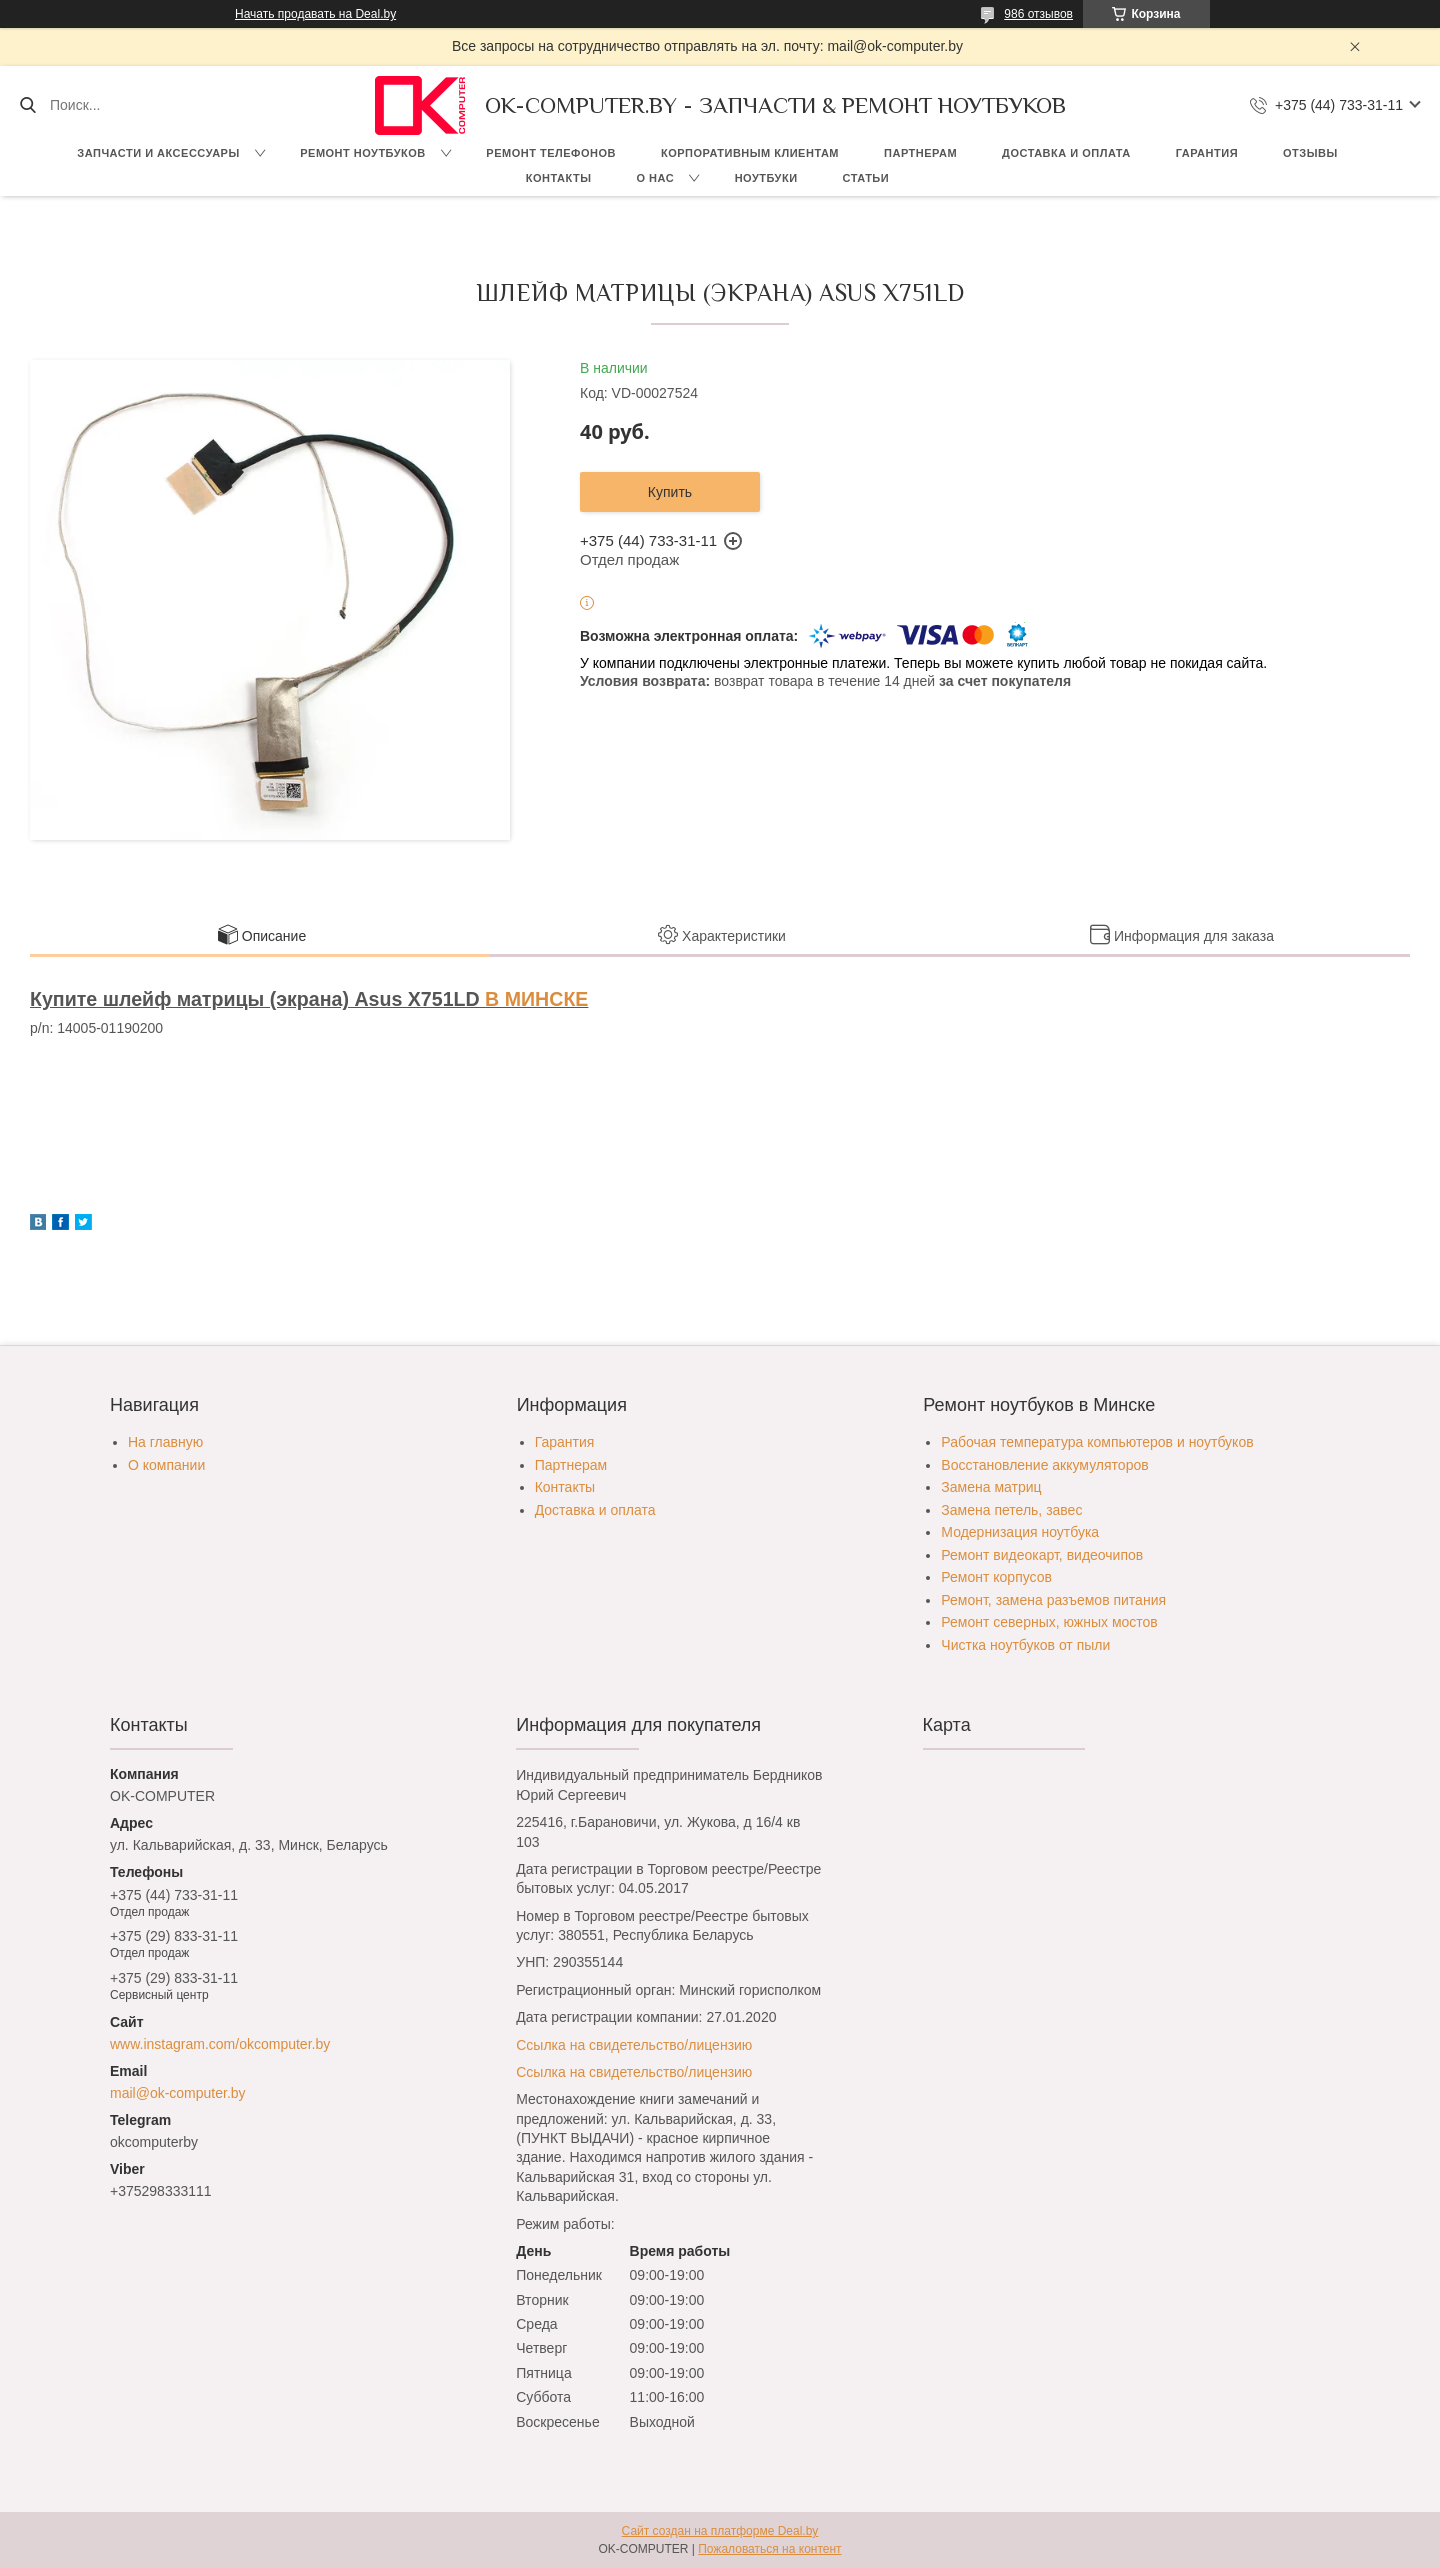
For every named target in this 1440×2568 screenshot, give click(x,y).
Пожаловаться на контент (769, 2549)
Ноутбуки (766, 178)
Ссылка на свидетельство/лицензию (634, 2045)
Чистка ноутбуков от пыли (1025, 1645)
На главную (165, 1442)
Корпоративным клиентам (750, 153)
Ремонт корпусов (996, 1577)
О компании (166, 1465)
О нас (655, 178)
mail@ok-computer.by (178, 2093)
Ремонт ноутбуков (363, 153)
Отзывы (1310, 153)
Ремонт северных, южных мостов (1049, 1622)
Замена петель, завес (1011, 1510)
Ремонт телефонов (551, 153)
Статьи (866, 178)
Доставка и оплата (1066, 153)
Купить (670, 492)
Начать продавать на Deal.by (315, 14)
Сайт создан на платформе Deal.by (720, 2531)
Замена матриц (991, 1487)
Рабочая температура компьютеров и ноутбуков (1097, 1442)
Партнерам (920, 153)
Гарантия (1207, 153)
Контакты (559, 178)
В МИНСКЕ (536, 999)
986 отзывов (1038, 14)
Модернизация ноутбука (1020, 1532)
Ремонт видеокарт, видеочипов (1042, 1555)
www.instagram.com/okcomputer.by (220, 2044)
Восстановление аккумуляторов (1044, 1465)
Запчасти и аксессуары (158, 153)
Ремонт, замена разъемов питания (1053, 1600)
